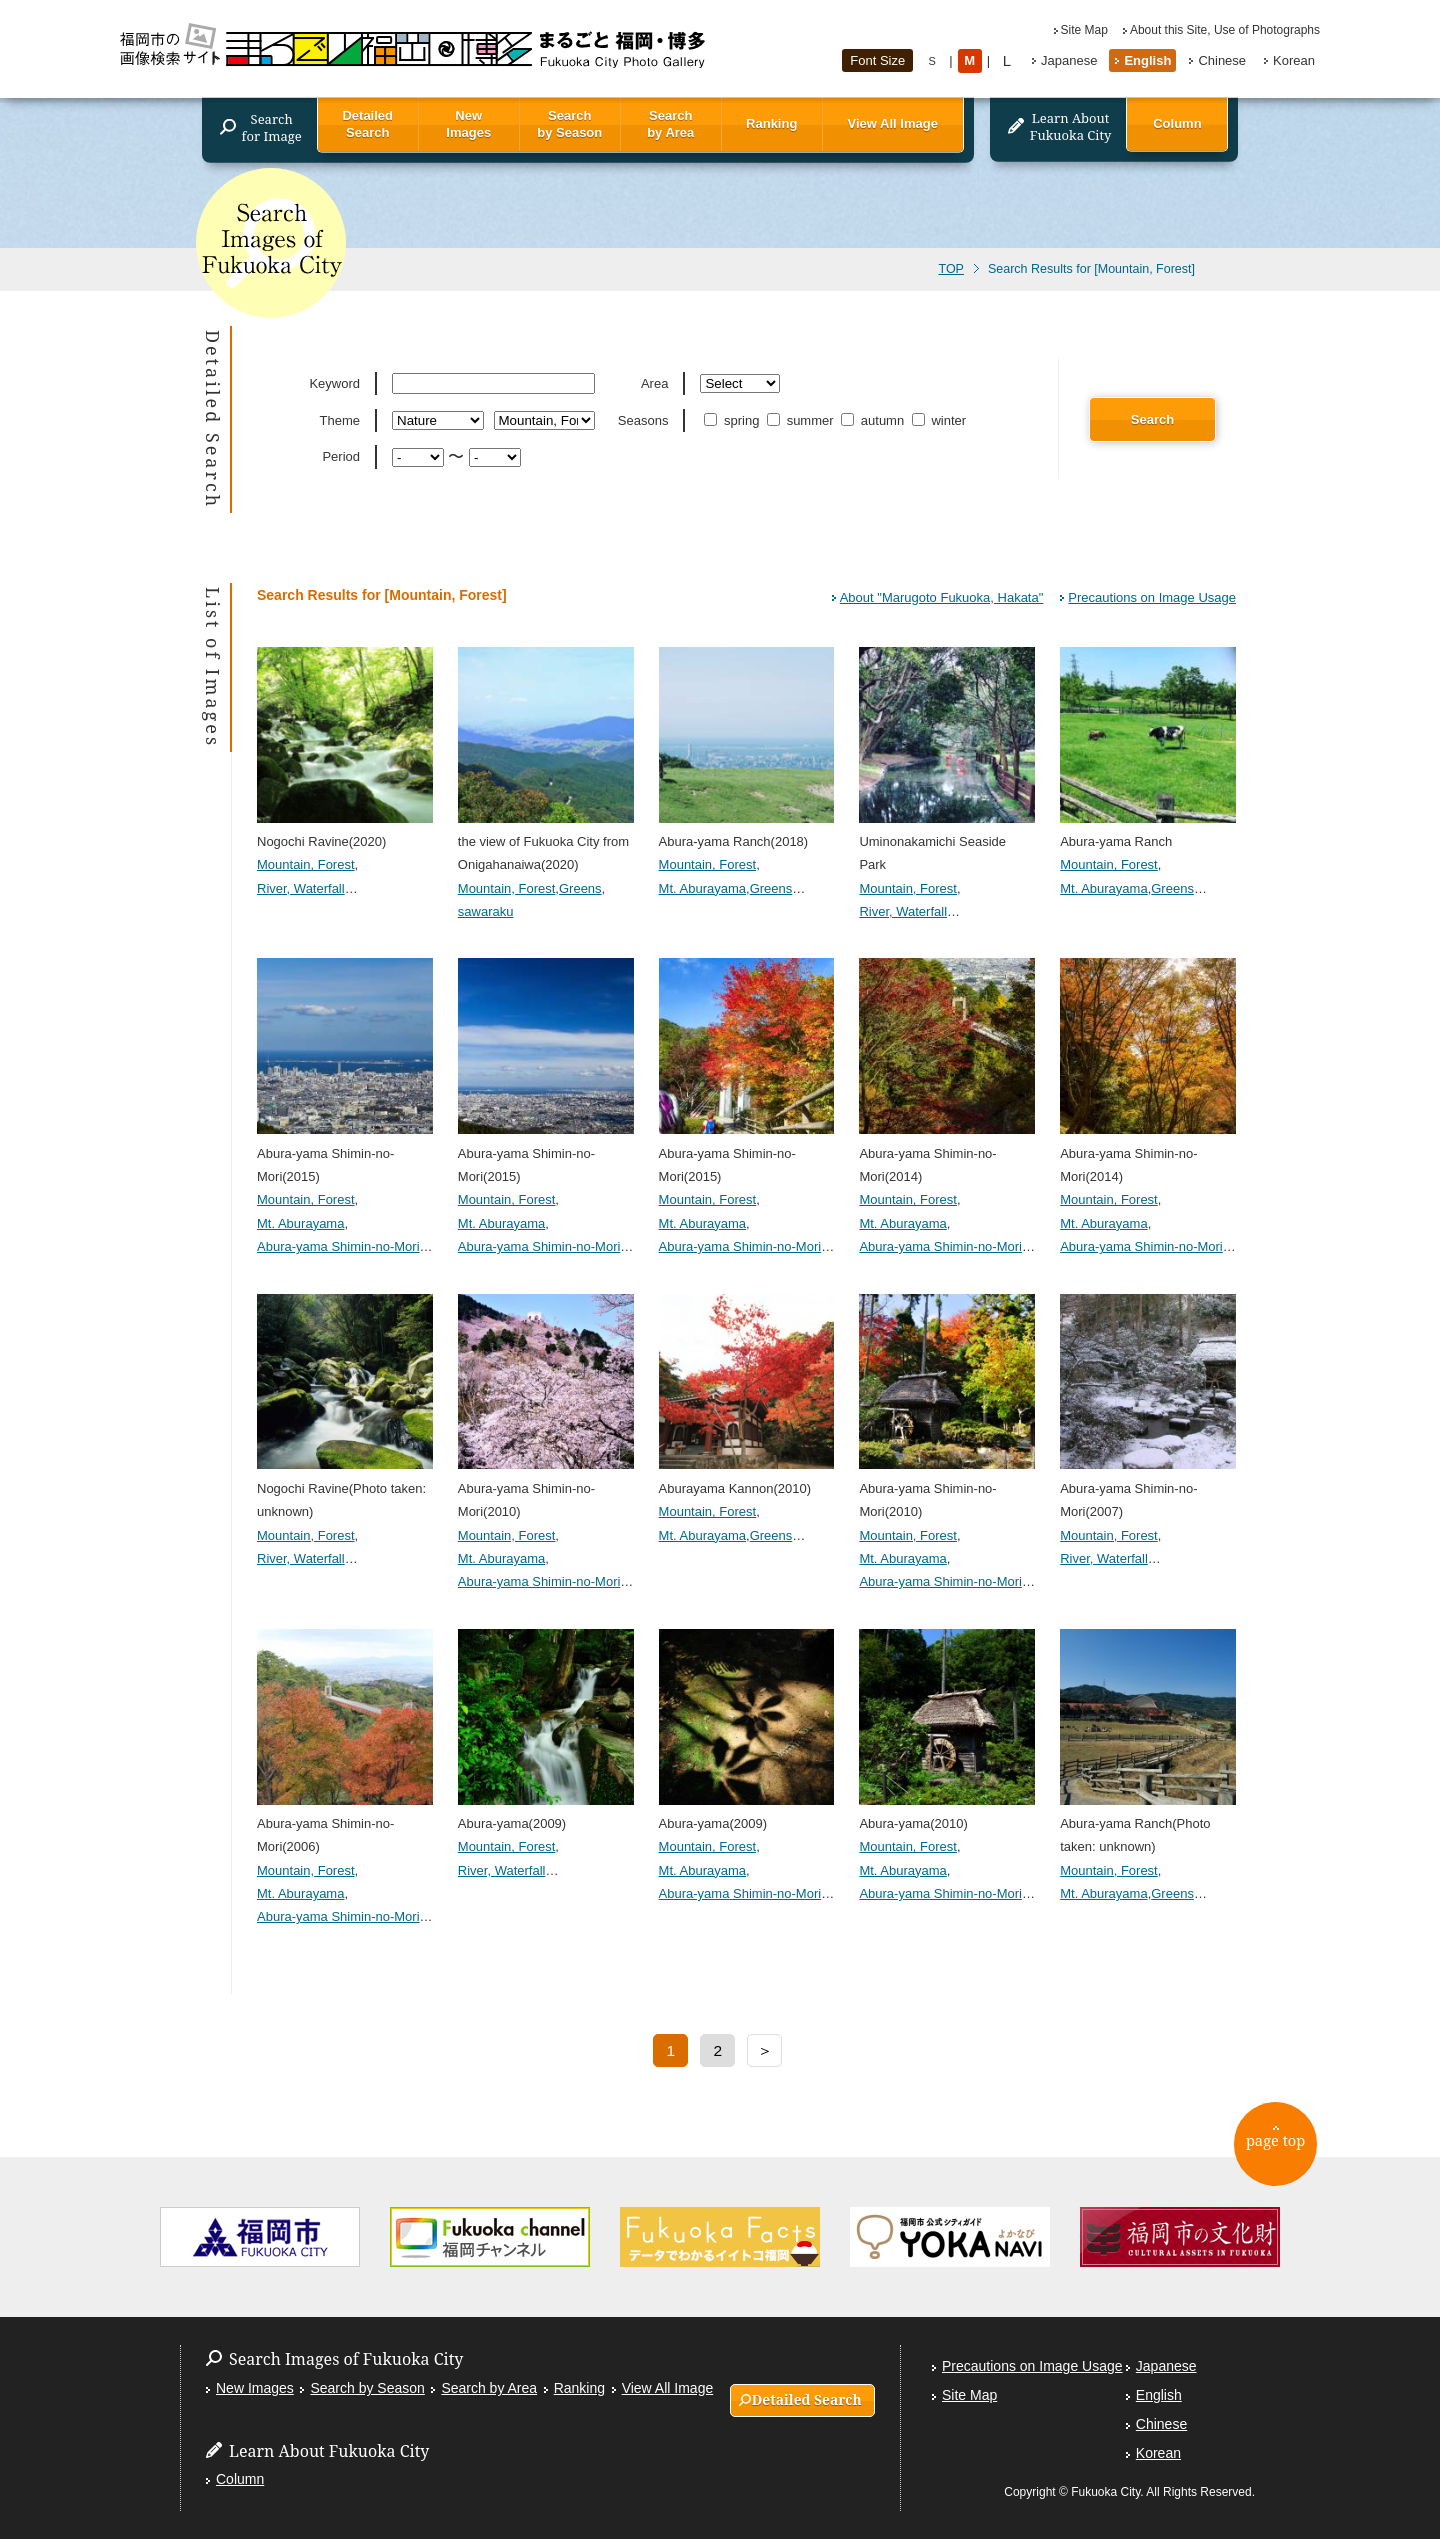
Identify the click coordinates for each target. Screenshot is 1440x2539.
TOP (950, 269)
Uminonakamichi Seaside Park (947, 842)
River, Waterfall (301, 888)
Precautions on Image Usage (1152, 597)
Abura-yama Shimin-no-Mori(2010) (546, 1488)
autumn (874, 420)
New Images (468, 124)
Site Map (1084, 30)
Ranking (771, 123)
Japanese (1069, 60)
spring (733, 420)
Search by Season (569, 124)
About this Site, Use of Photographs (1225, 30)
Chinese (1222, 60)
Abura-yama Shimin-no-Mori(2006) (345, 1824)
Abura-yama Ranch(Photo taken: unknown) (1148, 1824)
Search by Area (670, 124)
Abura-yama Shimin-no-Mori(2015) (345, 1153)
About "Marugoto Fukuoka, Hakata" (942, 597)
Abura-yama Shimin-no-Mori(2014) (947, 1153)
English (1147, 60)
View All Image (893, 123)
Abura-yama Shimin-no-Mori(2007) (1148, 1488)
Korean (1294, 60)
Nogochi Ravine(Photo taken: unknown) (345, 1488)
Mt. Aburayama (702, 888)
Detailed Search (367, 124)
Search (1152, 419)
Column (1177, 123)
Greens (580, 888)
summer (802, 420)
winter (941, 420)
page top (1280, 2147)
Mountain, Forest (306, 864)
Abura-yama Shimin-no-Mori (338, 1246)
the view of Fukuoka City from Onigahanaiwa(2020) (546, 842)
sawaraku (486, 911)
